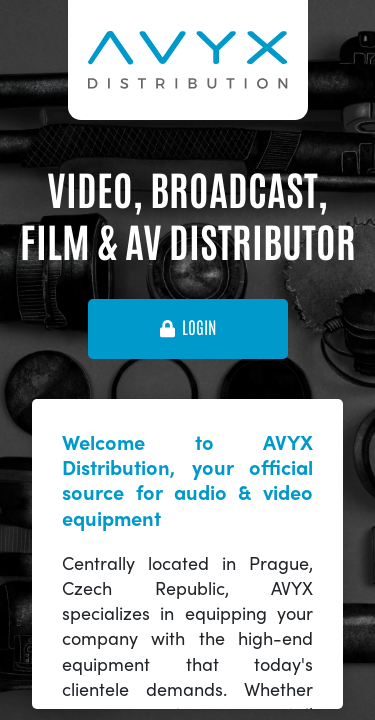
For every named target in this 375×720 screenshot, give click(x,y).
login (188, 328)
